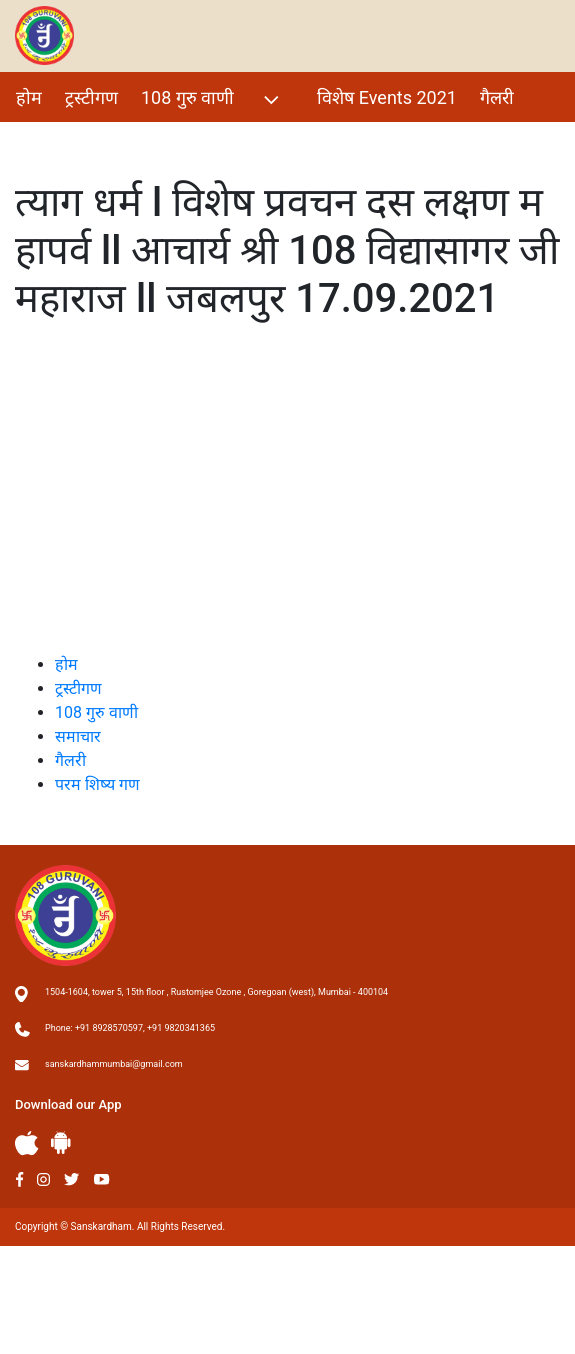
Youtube (102, 1179)
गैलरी (497, 97)
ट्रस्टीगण (91, 97)
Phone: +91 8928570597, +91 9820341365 (130, 1028)
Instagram (43, 1179)
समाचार (78, 736)
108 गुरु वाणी (212, 99)
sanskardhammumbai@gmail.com (114, 1064)
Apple (27, 1143)
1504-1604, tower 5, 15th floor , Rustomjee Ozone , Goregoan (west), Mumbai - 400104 (216, 992)
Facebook (19, 1179)
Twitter (72, 1179)
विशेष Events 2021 (387, 97)
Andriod (61, 1142)
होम (29, 97)
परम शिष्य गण (63, 140)
